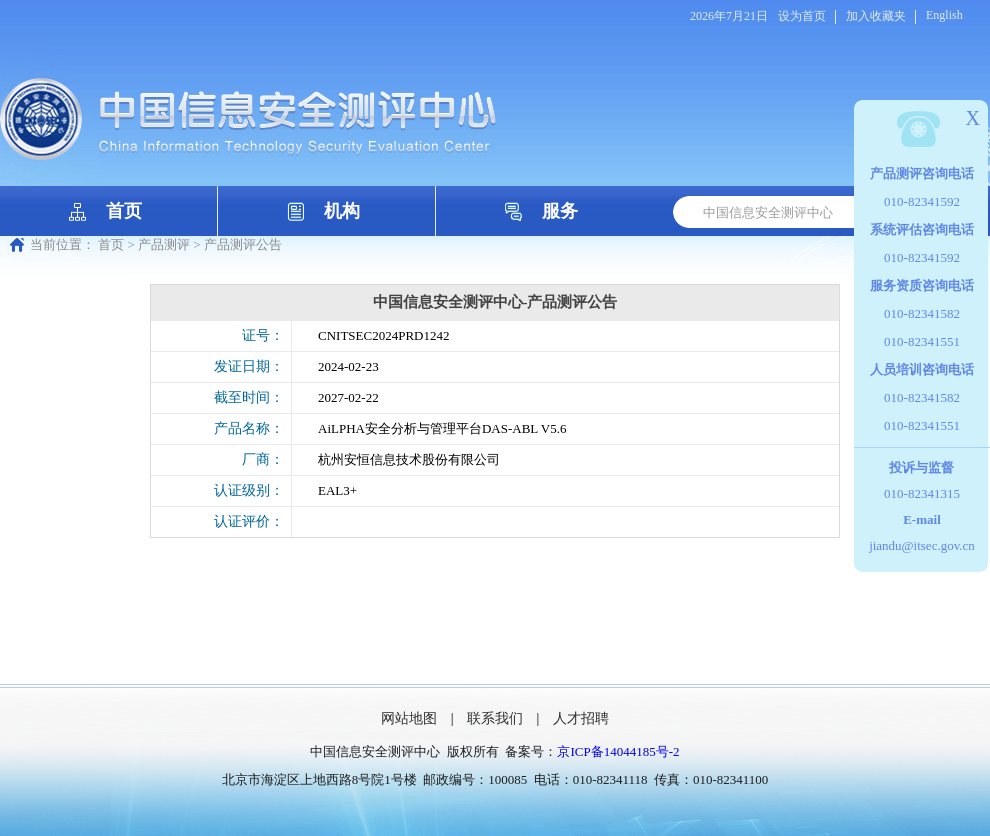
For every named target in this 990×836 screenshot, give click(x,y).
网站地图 (409, 718)
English (944, 15)
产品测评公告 (243, 244)
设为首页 (802, 16)
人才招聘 (581, 718)
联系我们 (495, 718)
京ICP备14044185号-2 (618, 751)
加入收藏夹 (876, 16)
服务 (560, 211)
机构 (342, 211)
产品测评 (164, 244)
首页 (124, 211)
